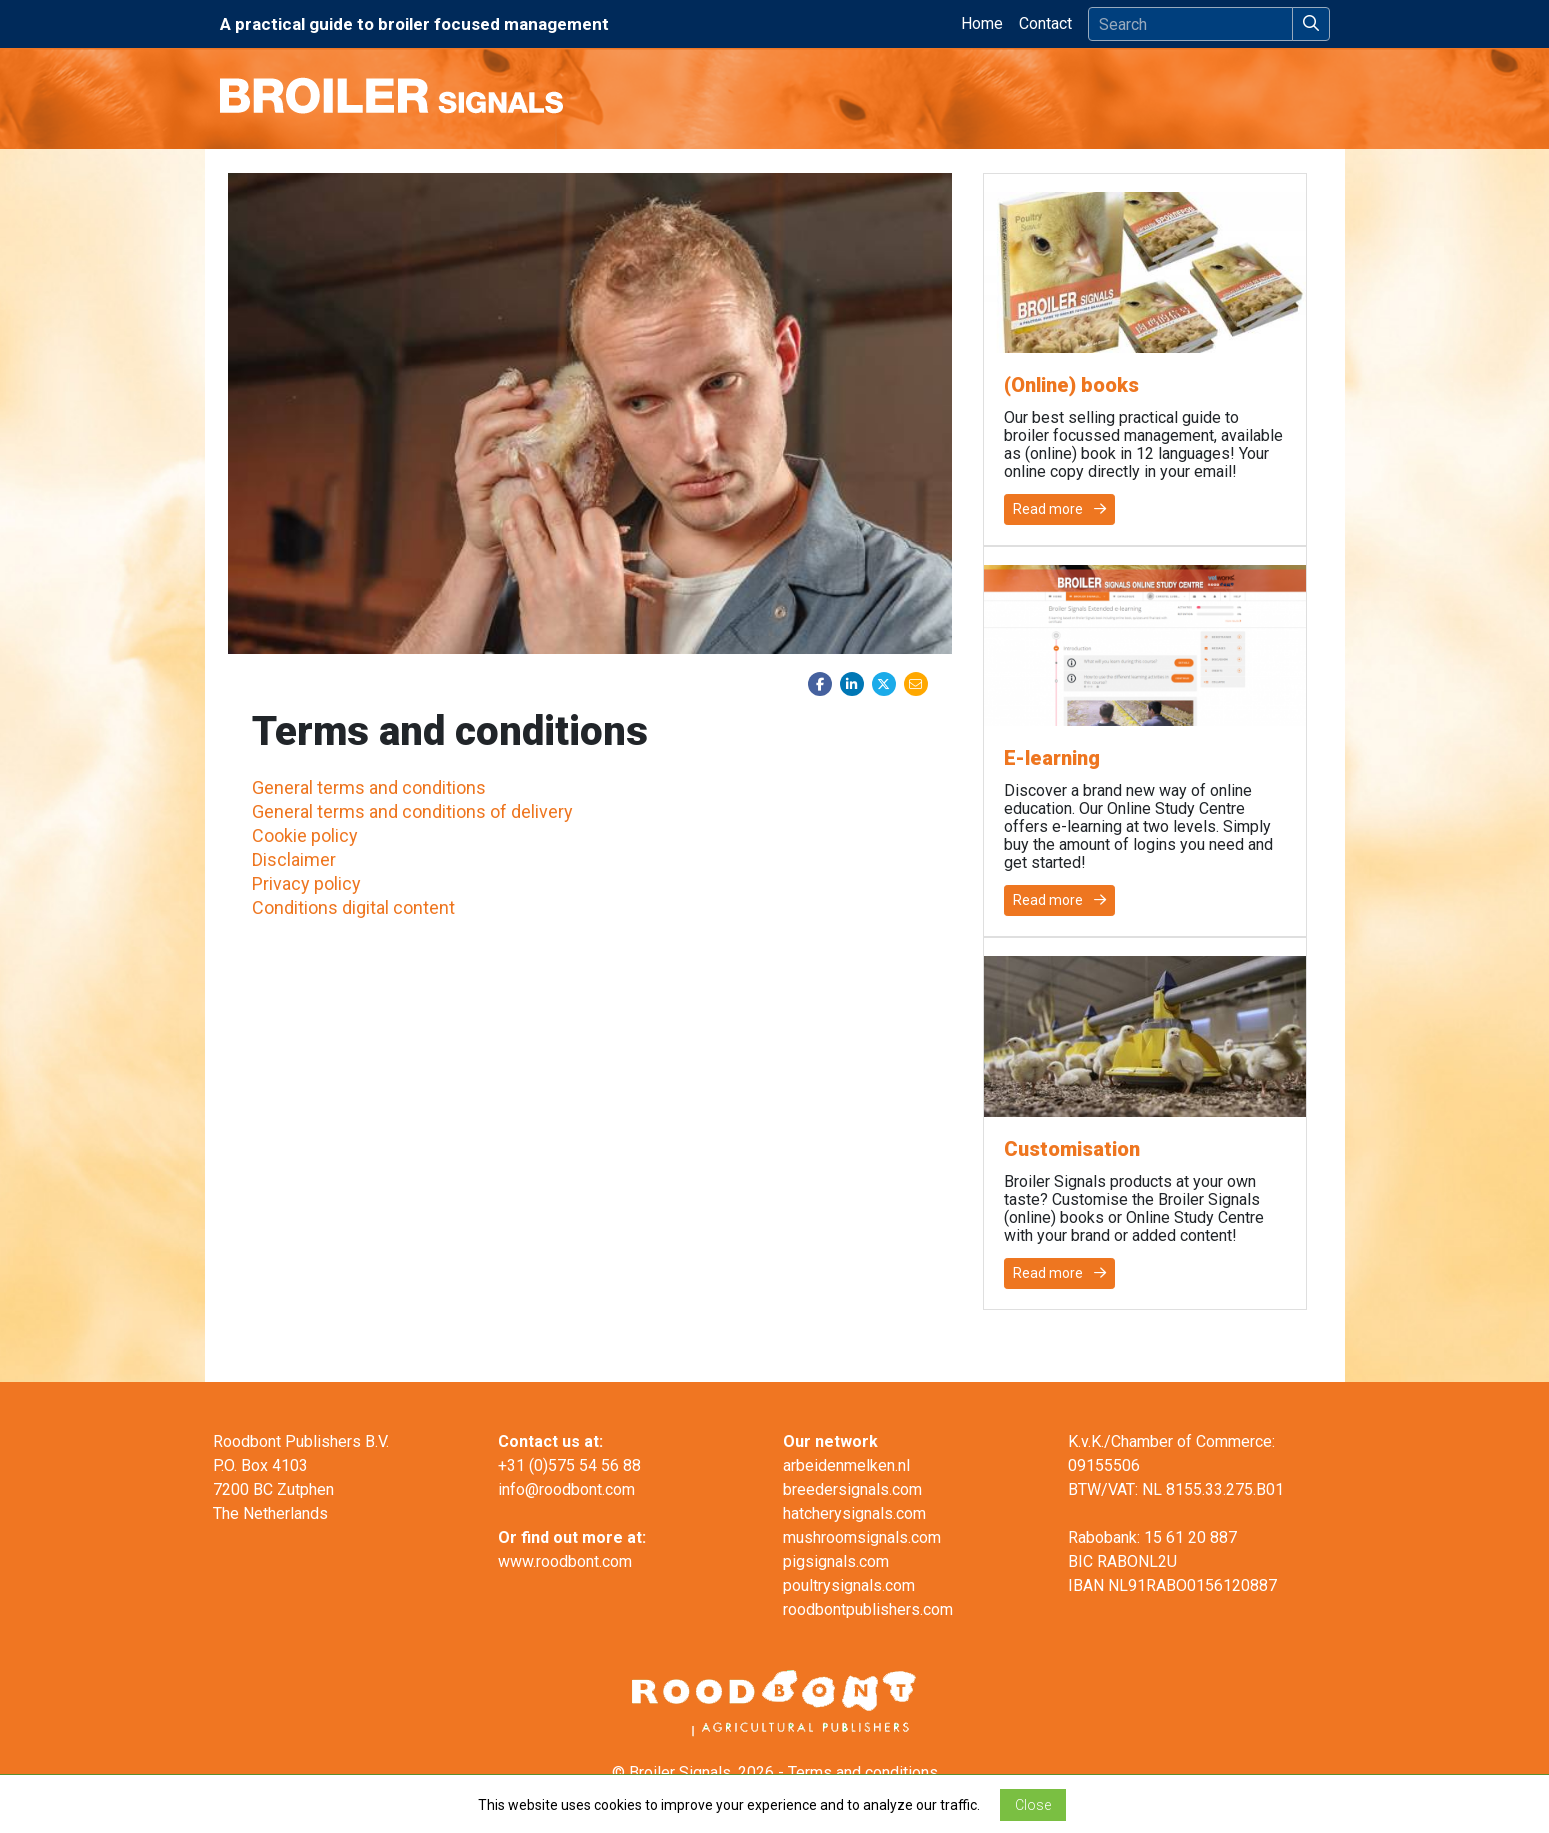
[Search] (1190, 24)
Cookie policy (305, 835)
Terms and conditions (863, 1772)
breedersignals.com (852, 1489)
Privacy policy (306, 883)
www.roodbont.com (565, 1561)
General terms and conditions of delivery (412, 811)
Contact (1045, 23)
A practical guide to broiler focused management (414, 24)
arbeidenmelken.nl (846, 1465)
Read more (1059, 509)
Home (986, 22)
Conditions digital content (353, 907)
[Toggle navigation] (1317, 98)
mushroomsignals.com (862, 1537)
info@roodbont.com (566, 1489)
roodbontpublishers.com (868, 1609)
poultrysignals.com (849, 1585)
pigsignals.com (836, 1561)
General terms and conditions (369, 787)
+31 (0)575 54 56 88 (569, 1465)
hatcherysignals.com (854, 1513)
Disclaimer (294, 859)
